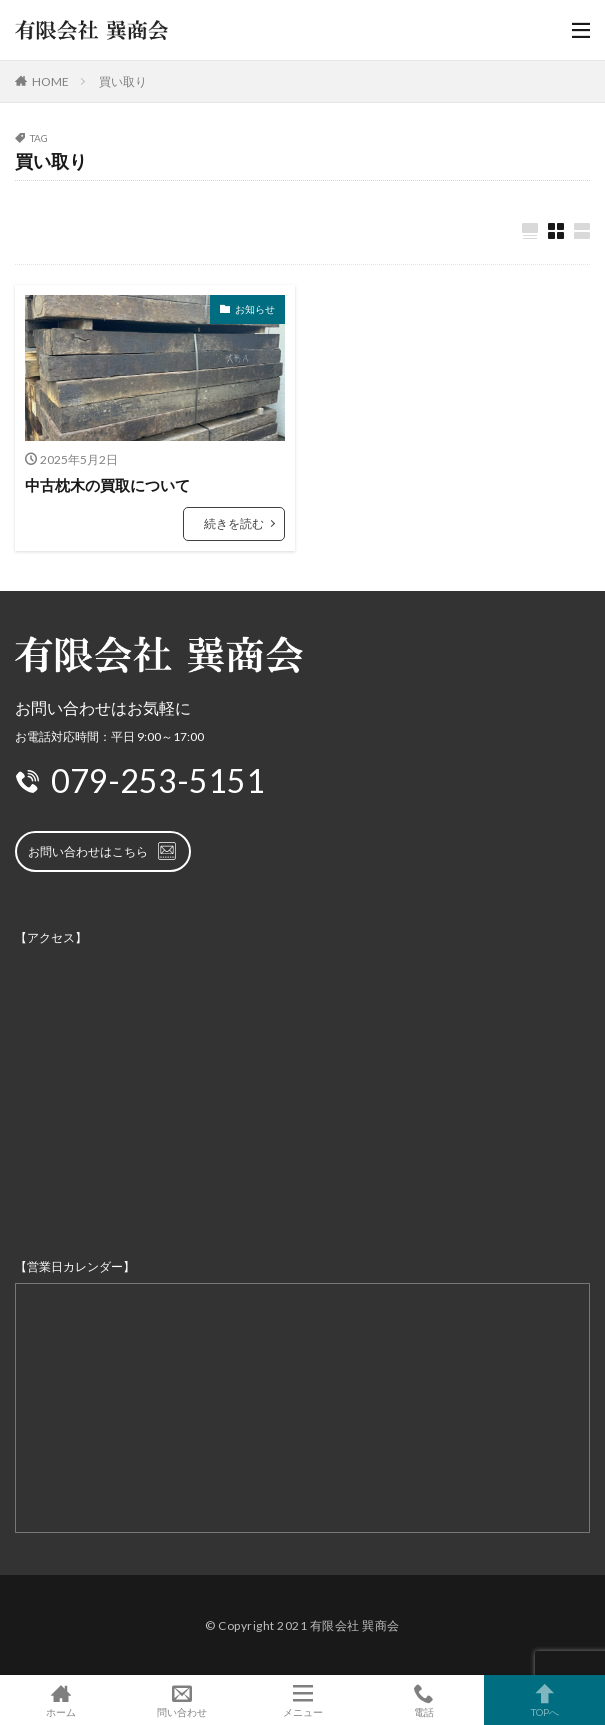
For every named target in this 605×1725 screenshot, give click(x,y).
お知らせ (255, 309)
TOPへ (544, 1700)
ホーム (60, 1700)
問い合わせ (181, 1700)
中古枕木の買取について (107, 485)
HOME (50, 81)
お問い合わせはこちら (103, 851)
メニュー (302, 1700)
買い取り (123, 81)
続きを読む (234, 523)
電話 (423, 1700)
